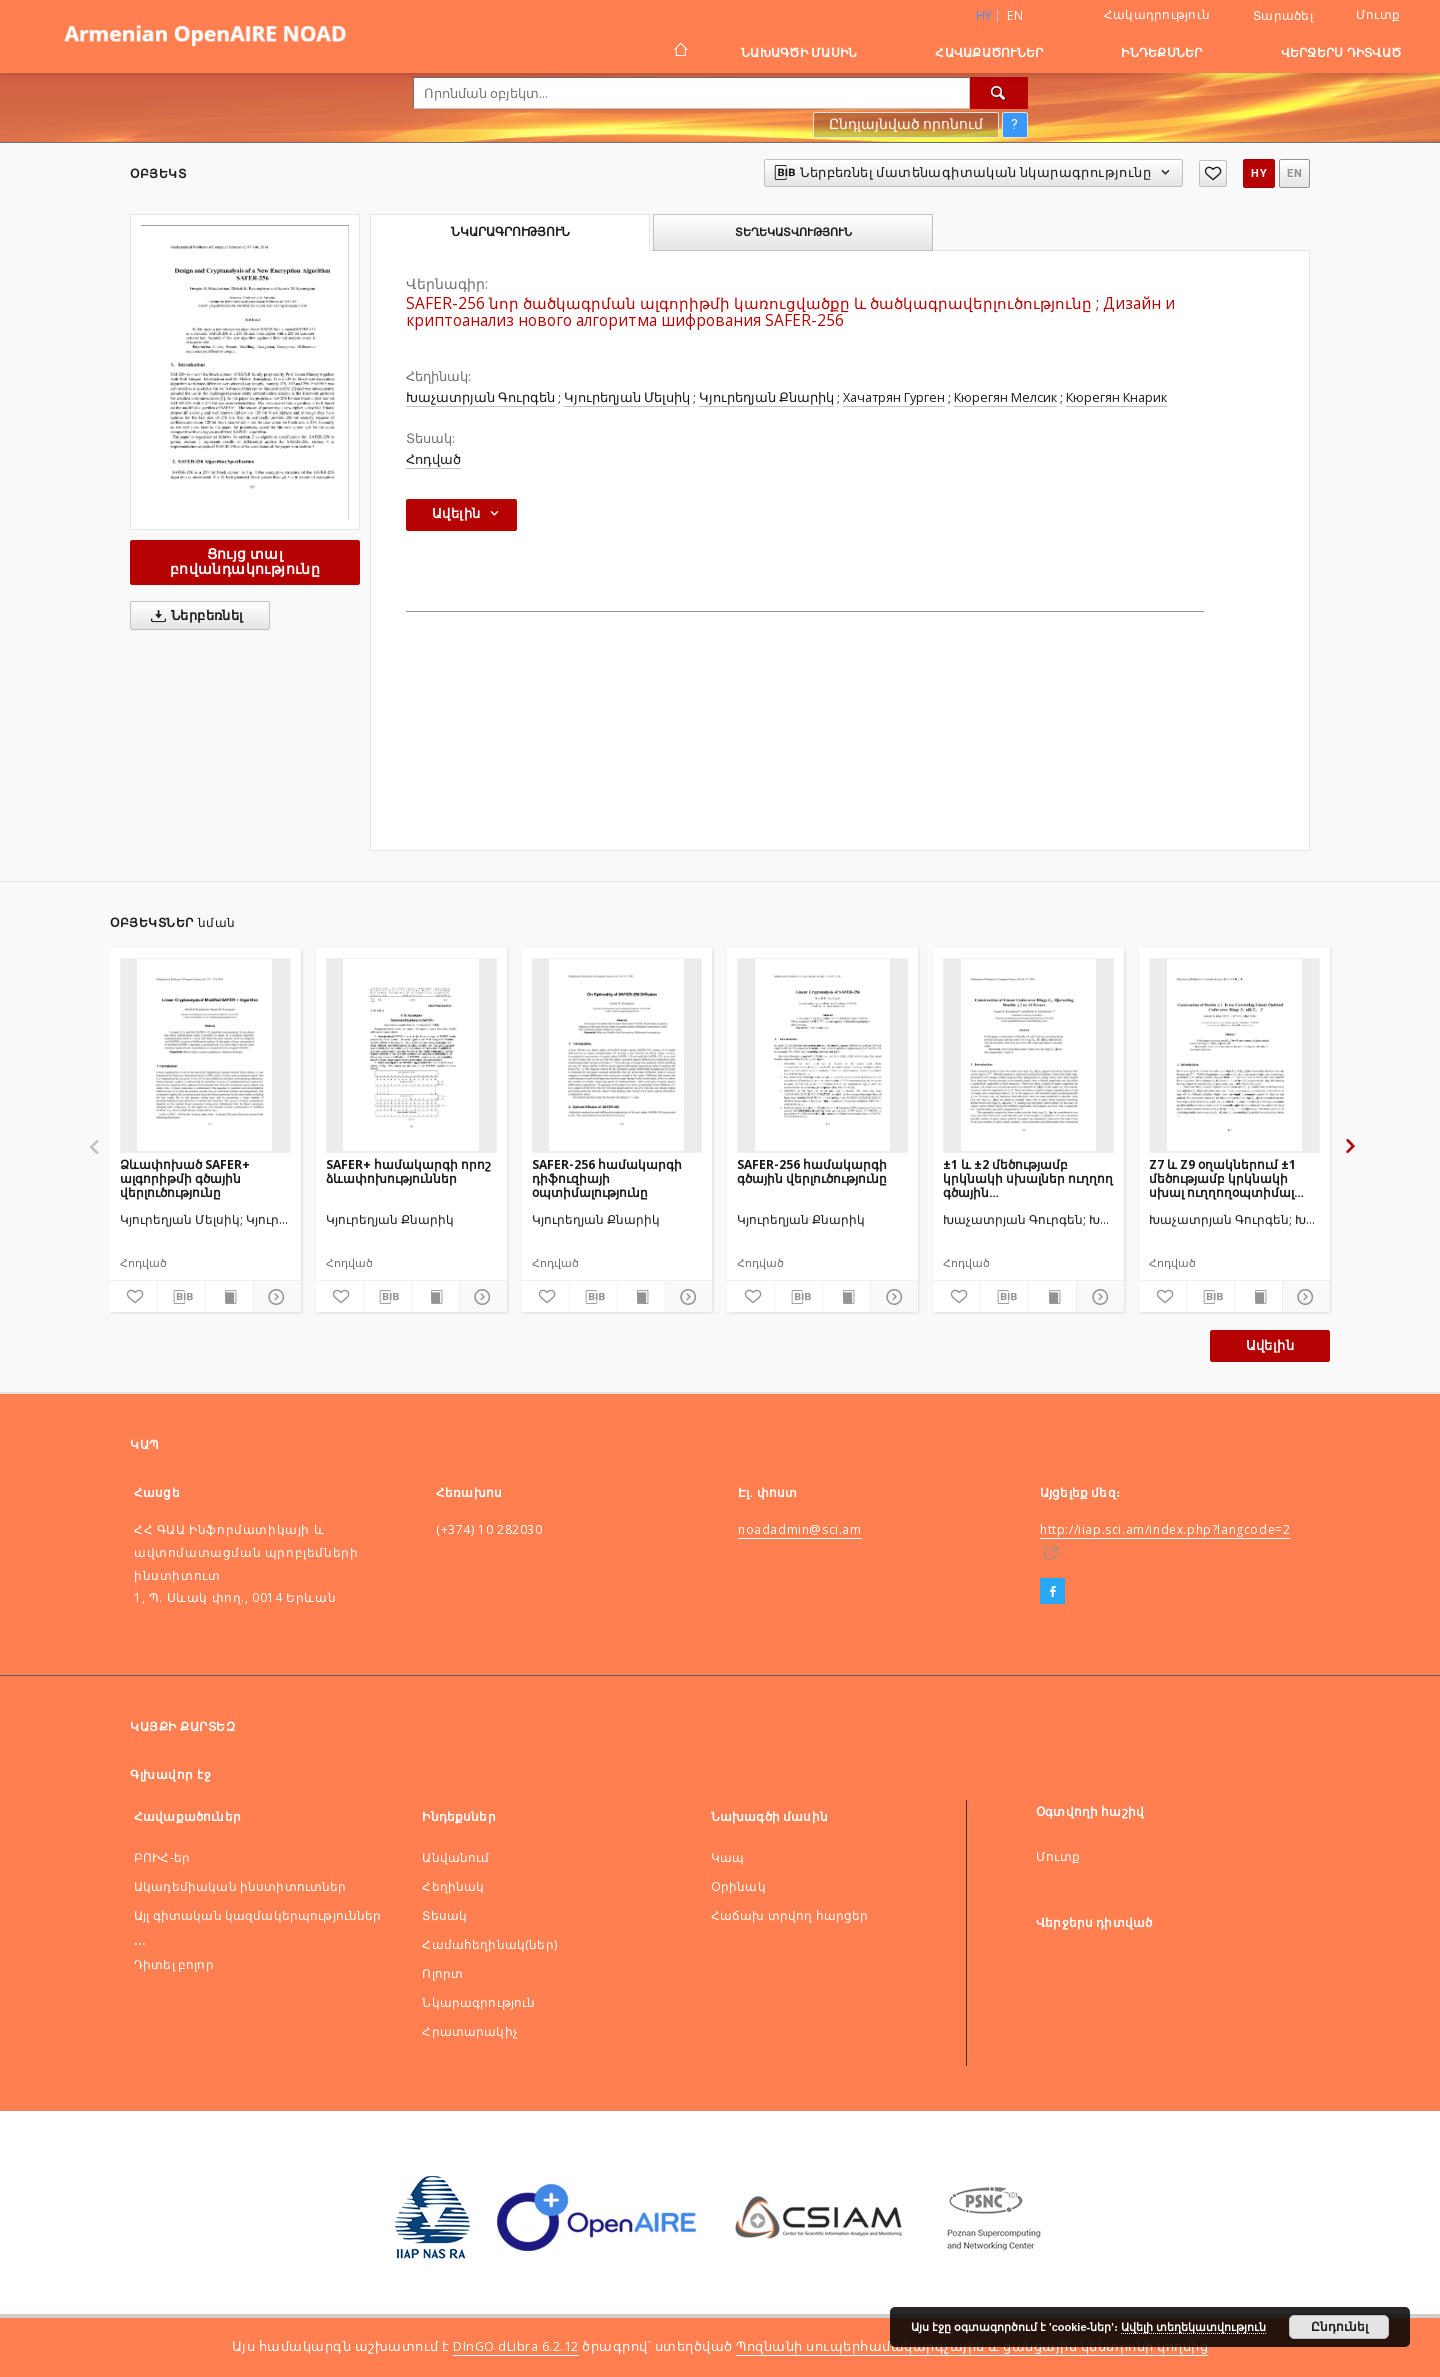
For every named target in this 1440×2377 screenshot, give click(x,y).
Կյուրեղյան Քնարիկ (766, 397)
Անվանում (455, 1857)
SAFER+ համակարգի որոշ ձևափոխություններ (408, 1171)
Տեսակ (444, 1915)
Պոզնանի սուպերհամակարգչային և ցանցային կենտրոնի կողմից (972, 2346)
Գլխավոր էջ (170, 1774)
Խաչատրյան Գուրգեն (480, 397)
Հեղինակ (453, 1886)
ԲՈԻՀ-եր (162, 1857)
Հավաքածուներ (989, 52)
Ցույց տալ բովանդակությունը (245, 561)
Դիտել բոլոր (174, 1964)
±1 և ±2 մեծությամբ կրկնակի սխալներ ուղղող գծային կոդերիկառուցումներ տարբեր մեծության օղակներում (1028, 1178)
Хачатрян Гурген (894, 397)
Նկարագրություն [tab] (510, 232)
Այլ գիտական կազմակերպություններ (258, 1915)
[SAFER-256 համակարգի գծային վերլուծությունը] (822, 1055)
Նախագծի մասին (799, 52)
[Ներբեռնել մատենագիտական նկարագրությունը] (181, 1297)
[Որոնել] (999, 93)
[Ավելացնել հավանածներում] (1213, 173)
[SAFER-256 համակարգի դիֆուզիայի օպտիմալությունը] (617, 1055)
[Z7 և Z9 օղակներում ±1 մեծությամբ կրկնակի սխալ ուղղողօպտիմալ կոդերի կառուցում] (1234, 1055)
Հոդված (433, 459)
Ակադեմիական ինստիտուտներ (240, 1886)
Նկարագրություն (478, 2002)
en (1015, 15)
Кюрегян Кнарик (1116, 397)
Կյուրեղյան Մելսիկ (627, 397)
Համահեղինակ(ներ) (489, 1944)
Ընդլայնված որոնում (906, 124)
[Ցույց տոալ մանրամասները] (274, 1297)
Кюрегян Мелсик (1005, 397)
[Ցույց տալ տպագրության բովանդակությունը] (229, 1297)
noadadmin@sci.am (800, 1529)
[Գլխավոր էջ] (679, 52)
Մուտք (1378, 14)
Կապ (727, 1857)
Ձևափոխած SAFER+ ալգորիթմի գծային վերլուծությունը (185, 1178)
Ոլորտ (442, 1973)
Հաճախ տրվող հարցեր (790, 1915)
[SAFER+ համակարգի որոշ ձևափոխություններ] (411, 1055)
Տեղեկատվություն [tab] (793, 232)
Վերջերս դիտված (1341, 52)
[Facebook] (1052, 1592)
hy (1259, 173)
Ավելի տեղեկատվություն (1193, 2327)
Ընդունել (1339, 2327)
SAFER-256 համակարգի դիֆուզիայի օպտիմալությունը (607, 1178)
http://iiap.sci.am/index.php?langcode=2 (1165, 1529)
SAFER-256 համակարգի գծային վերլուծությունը (812, 1171)
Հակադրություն (1157, 14)
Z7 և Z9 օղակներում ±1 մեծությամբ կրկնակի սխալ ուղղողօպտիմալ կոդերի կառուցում (1222, 1178)
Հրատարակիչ (470, 2031)
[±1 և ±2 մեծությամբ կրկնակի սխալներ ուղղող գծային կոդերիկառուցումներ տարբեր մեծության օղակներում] (1028, 1055)
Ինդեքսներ (1161, 52)
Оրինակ (738, 1886)
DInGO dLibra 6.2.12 (516, 2346)
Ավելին (1270, 1345)
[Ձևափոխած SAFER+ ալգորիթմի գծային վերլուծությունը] (205, 1055)
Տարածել (1283, 16)
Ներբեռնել (193, 616)
